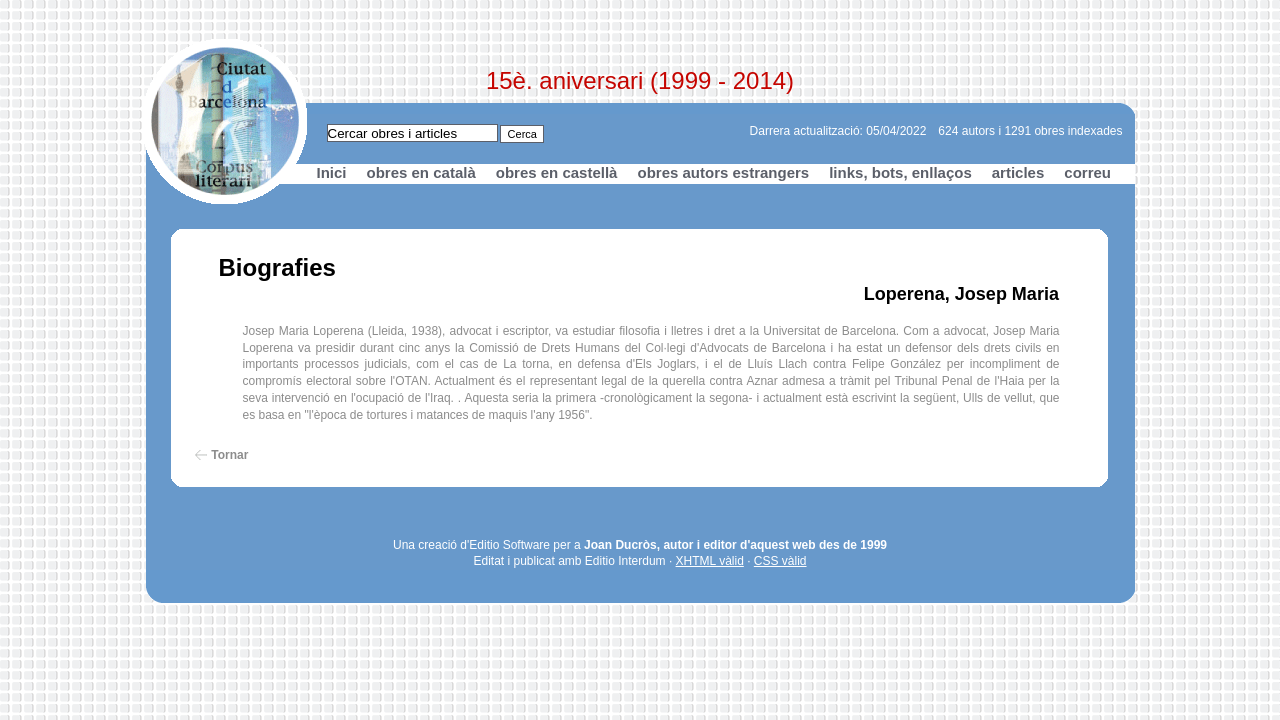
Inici (332, 172)
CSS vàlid (780, 561)
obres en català (421, 172)
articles (1018, 172)
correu (1087, 172)
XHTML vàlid (710, 561)
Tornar (229, 455)
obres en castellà (557, 172)
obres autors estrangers (723, 172)
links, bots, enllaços (900, 172)
